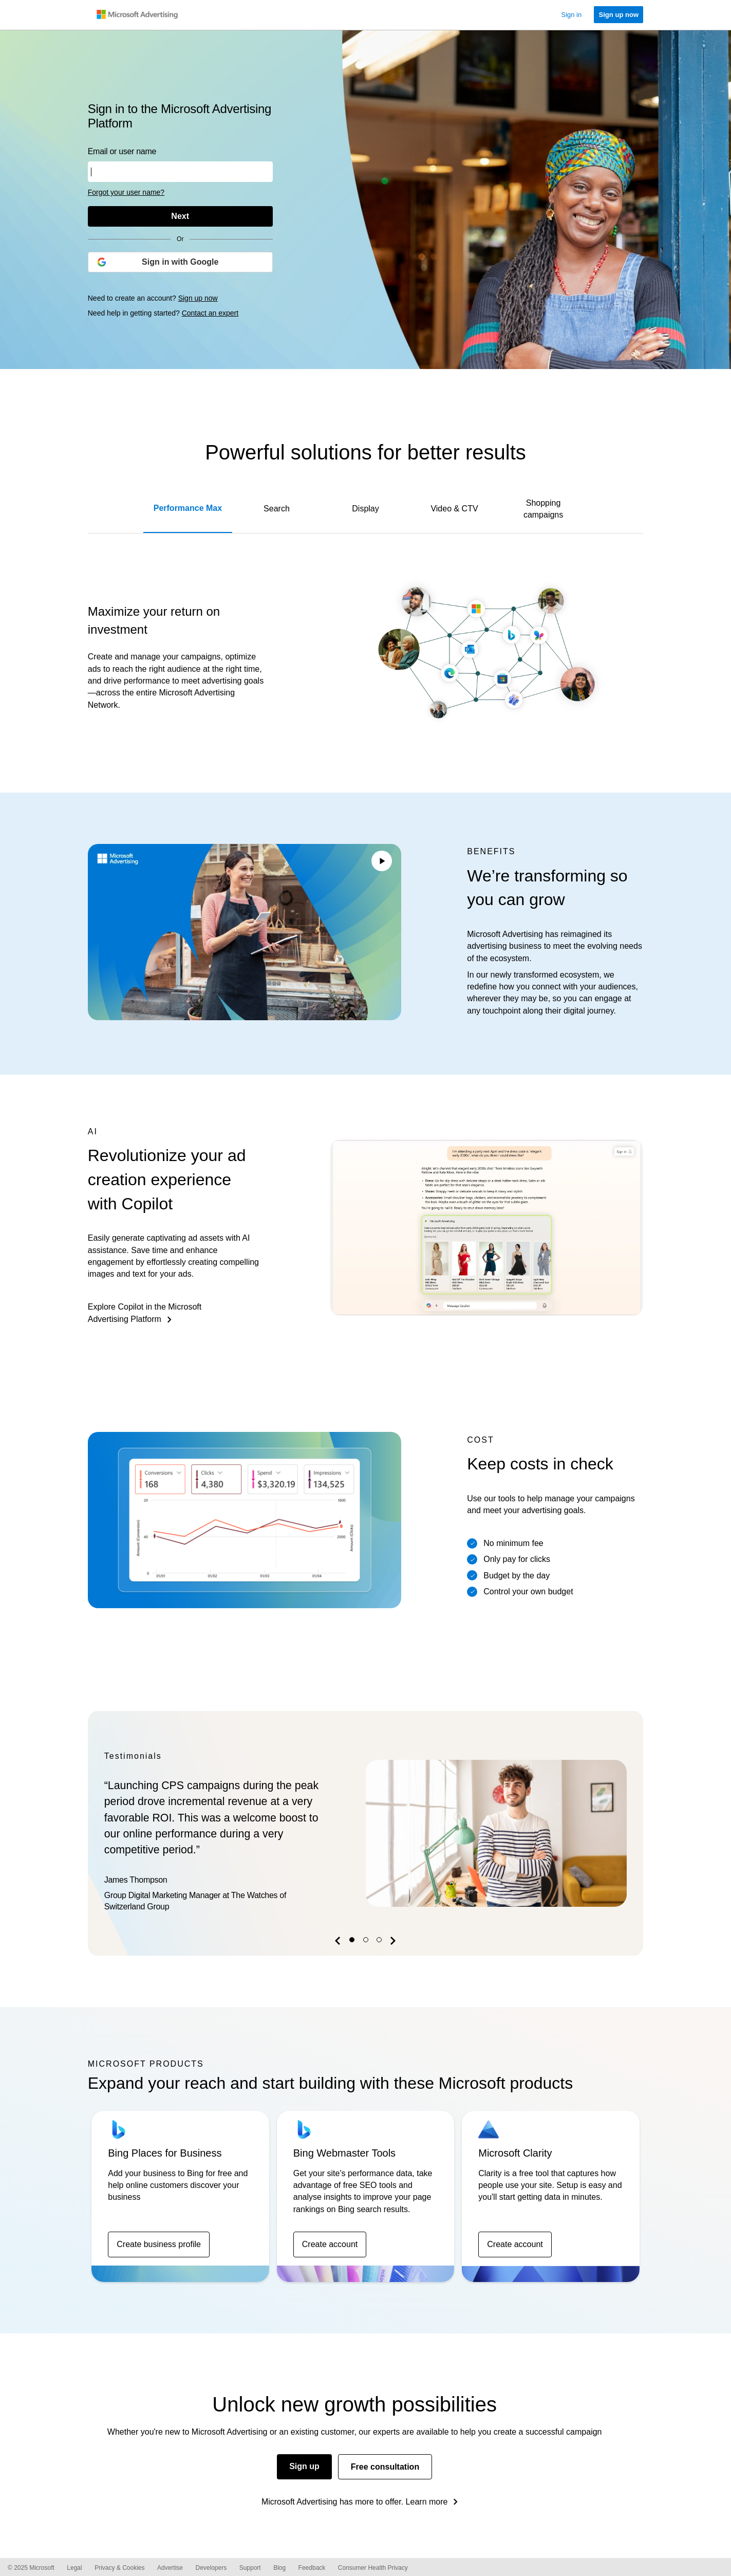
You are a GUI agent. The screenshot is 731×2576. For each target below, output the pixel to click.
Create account (330, 2244)
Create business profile (159, 2244)
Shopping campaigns (543, 509)
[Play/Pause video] (381, 862)
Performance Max (188, 508)
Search (277, 508)
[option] (366, 1833)
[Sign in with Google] (180, 262)
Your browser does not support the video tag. (245, 932)
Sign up (304, 2466)
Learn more (427, 2501)
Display (365, 508)
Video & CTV (454, 508)
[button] (339, 1942)
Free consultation (385, 2466)
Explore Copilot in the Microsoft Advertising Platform (144, 1312)
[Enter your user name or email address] (180, 171)
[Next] (180, 216)
